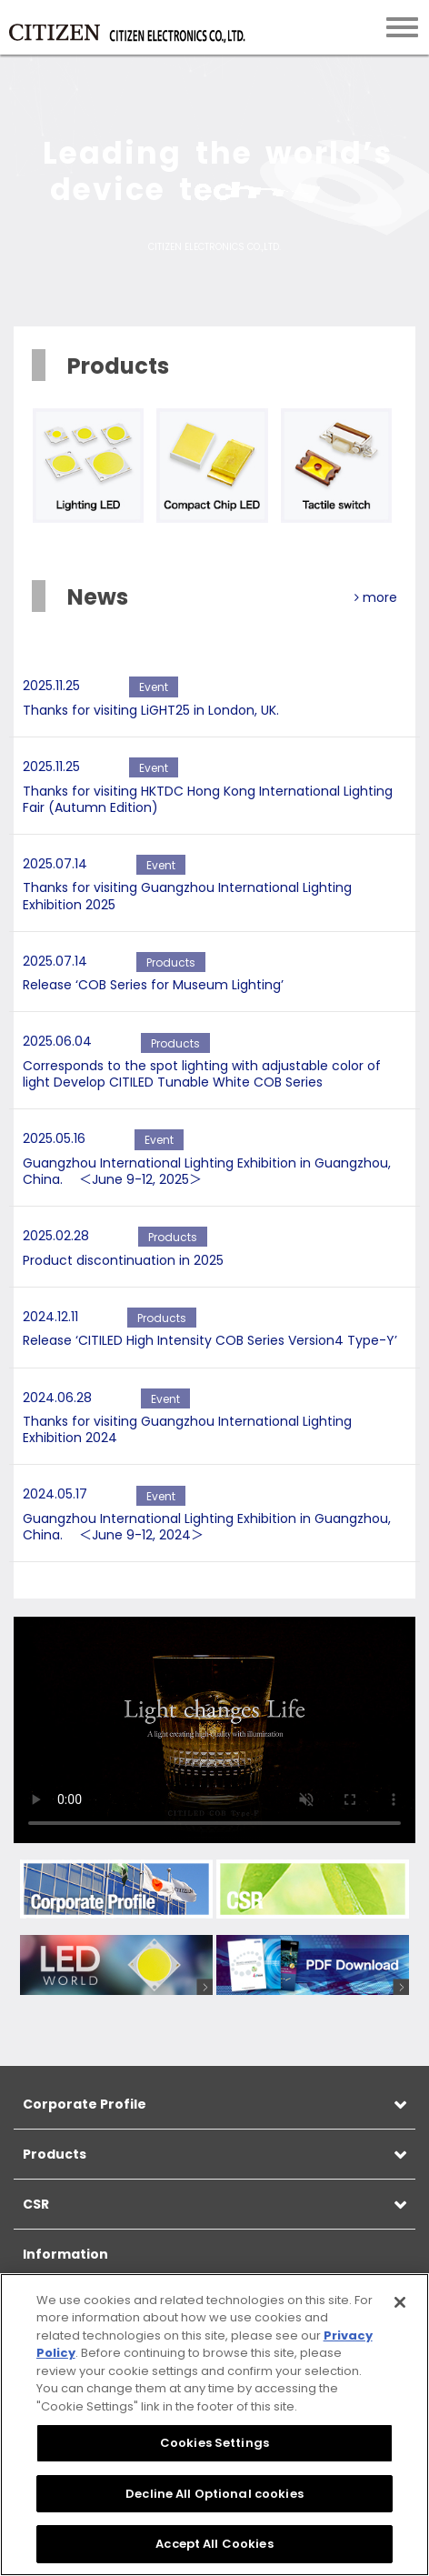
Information (65, 2254)
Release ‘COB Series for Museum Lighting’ (153, 985)
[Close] (400, 2302)
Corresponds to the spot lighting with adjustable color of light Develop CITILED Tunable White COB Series (202, 1074)
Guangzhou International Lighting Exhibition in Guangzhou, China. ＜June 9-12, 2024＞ (207, 1526)
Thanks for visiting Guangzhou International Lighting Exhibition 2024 (187, 1429)
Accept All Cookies (214, 2543)
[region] (214, 2424)
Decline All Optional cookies (214, 2493)
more (375, 597)
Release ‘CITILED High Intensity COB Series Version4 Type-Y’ (210, 1340)
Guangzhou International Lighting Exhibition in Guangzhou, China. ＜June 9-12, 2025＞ (207, 1171)
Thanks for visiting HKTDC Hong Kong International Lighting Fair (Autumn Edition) (208, 799)
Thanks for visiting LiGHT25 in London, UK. (151, 710)
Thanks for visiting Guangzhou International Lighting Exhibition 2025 (187, 895)
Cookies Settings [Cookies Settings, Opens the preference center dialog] (214, 2442)
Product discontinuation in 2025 (123, 1260)
